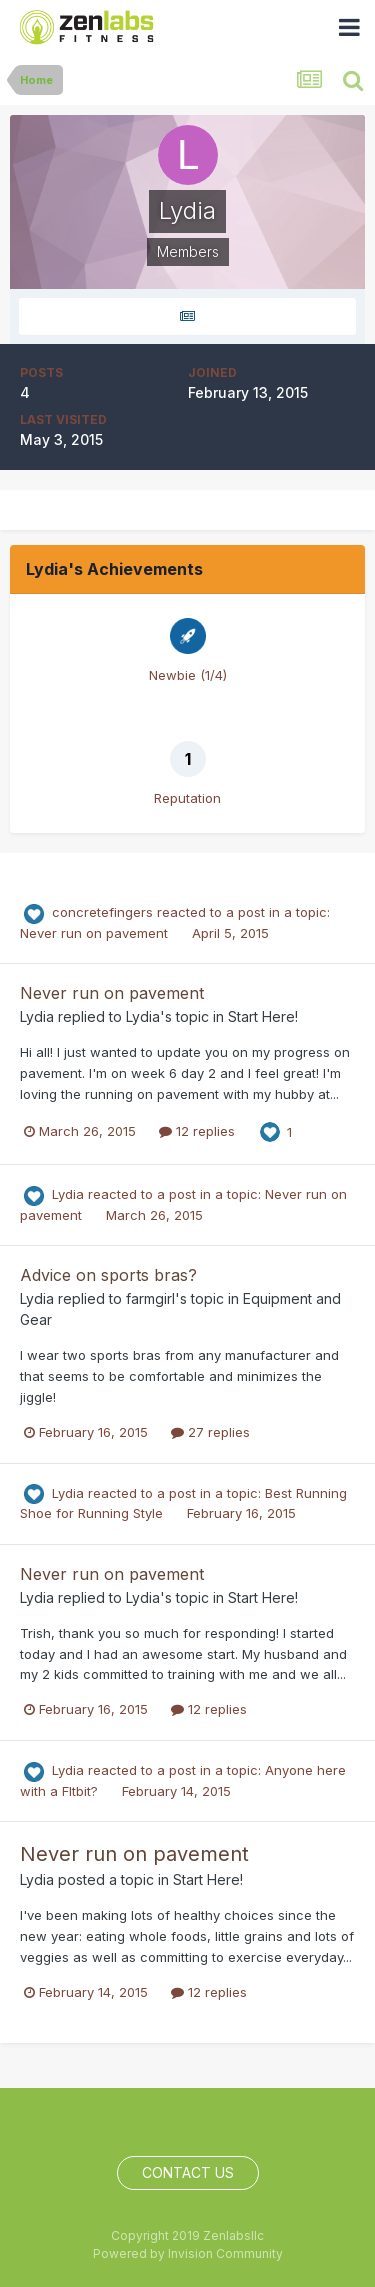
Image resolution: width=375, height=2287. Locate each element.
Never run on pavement (96, 933)
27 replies (210, 1432)
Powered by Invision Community (188, 2253)
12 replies (197, 1131)
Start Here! (263, 1016)
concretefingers (102, 912)
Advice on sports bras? (108, 1275)
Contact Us (188, 2172)
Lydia (37, 1016)
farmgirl (150, 1298)
